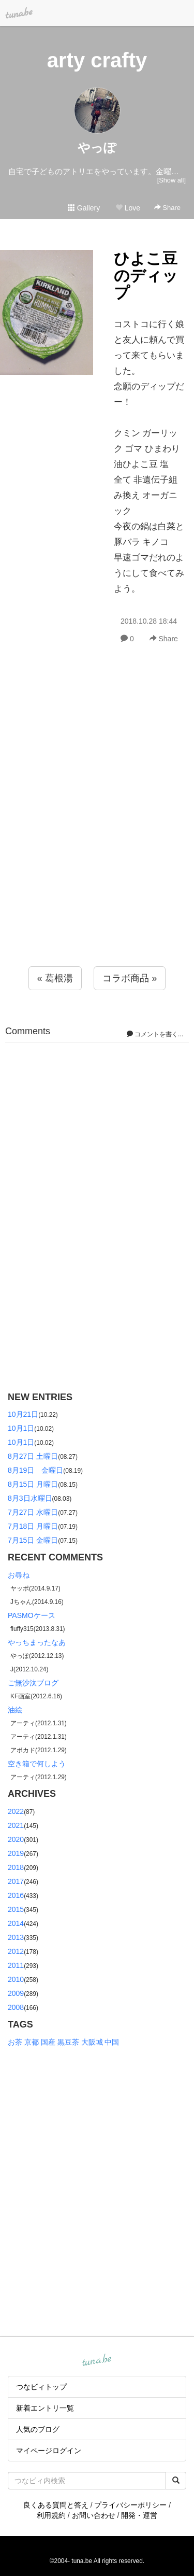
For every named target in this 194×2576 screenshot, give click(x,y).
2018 (16, 1867)
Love (127, 208)
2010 (16, 1979)
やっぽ (97, 147)
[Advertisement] (97, 827)
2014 (16, 1923)
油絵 (15, 1710)
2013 (16, 1937)
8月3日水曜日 (30, 1498)
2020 (16, 1839)
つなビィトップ (41, 2387)
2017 (16, 1881)
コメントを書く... (155, 1034)
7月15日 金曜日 (33, 1540)
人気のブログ (37, 2429)
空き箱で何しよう (37, 1763)
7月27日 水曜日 (33, 1512)
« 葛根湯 (55, 978)
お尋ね (18, 1575)
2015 (16, 1909)
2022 (16, 1811)
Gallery (84, 208)
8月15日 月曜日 (33, 1484)
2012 (16, 1951)
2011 (16, 1965)
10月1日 (21, 1428)
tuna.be (97, 2360)
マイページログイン (48, 2450)
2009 (16, 1993)
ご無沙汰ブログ (33, 1683)
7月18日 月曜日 (33, 1526)
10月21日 (23, 1414)
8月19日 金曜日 (35, 1470)
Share (167, 208)
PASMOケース (31, 1615)
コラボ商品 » (129, 978)
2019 (16, 1853)
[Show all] (171, 180)
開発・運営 (139, 2515)
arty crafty (97, 60)
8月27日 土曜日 (33, 1456)
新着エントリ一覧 (45, 2408)
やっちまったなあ (37, 1642)
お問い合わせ (93, 2515)
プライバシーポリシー (130, 2505)
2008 (16, 2007)
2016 (16, 1895)
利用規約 (51, 2515)
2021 (16, 1825)
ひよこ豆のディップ (146, 275)
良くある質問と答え (55, 2505)
